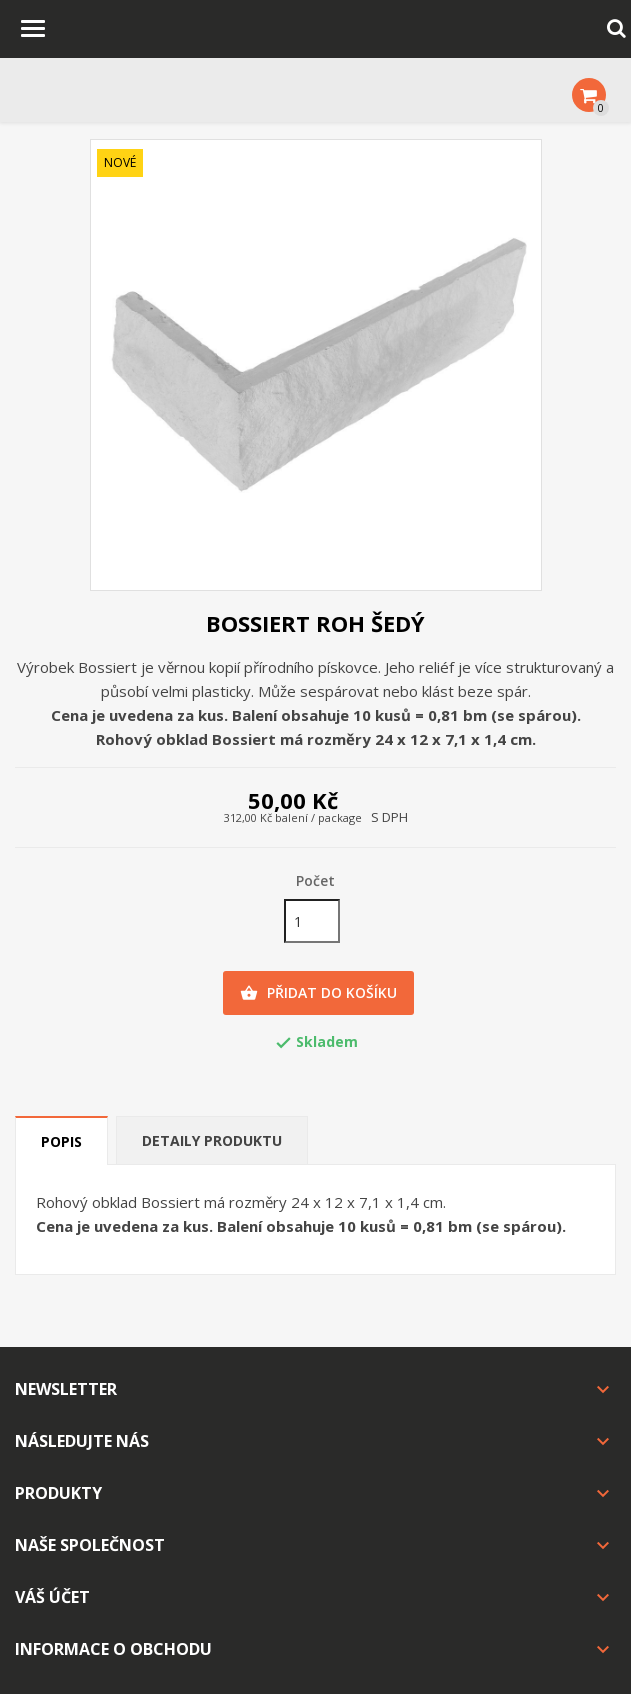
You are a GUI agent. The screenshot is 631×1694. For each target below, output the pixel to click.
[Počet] (312, 921)
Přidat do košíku (318, 993)
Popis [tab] (61, 1141)
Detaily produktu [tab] (212, 1140)
